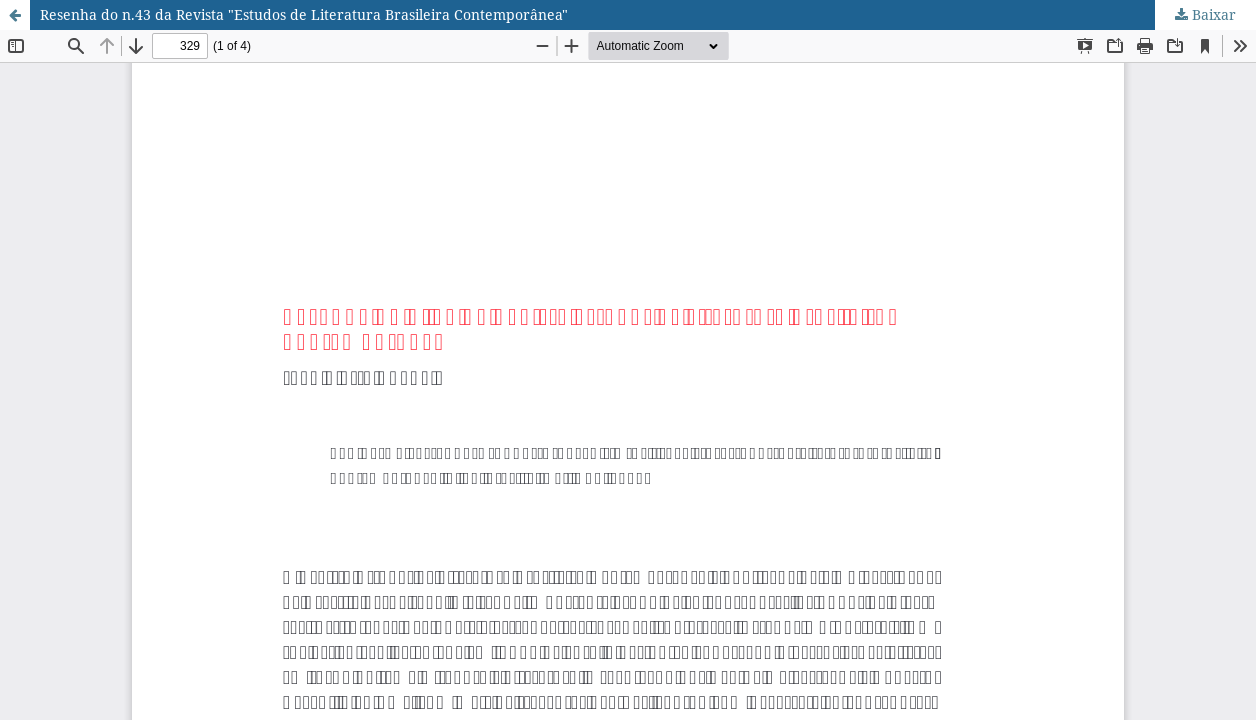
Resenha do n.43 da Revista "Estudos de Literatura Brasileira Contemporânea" (304, 14)
